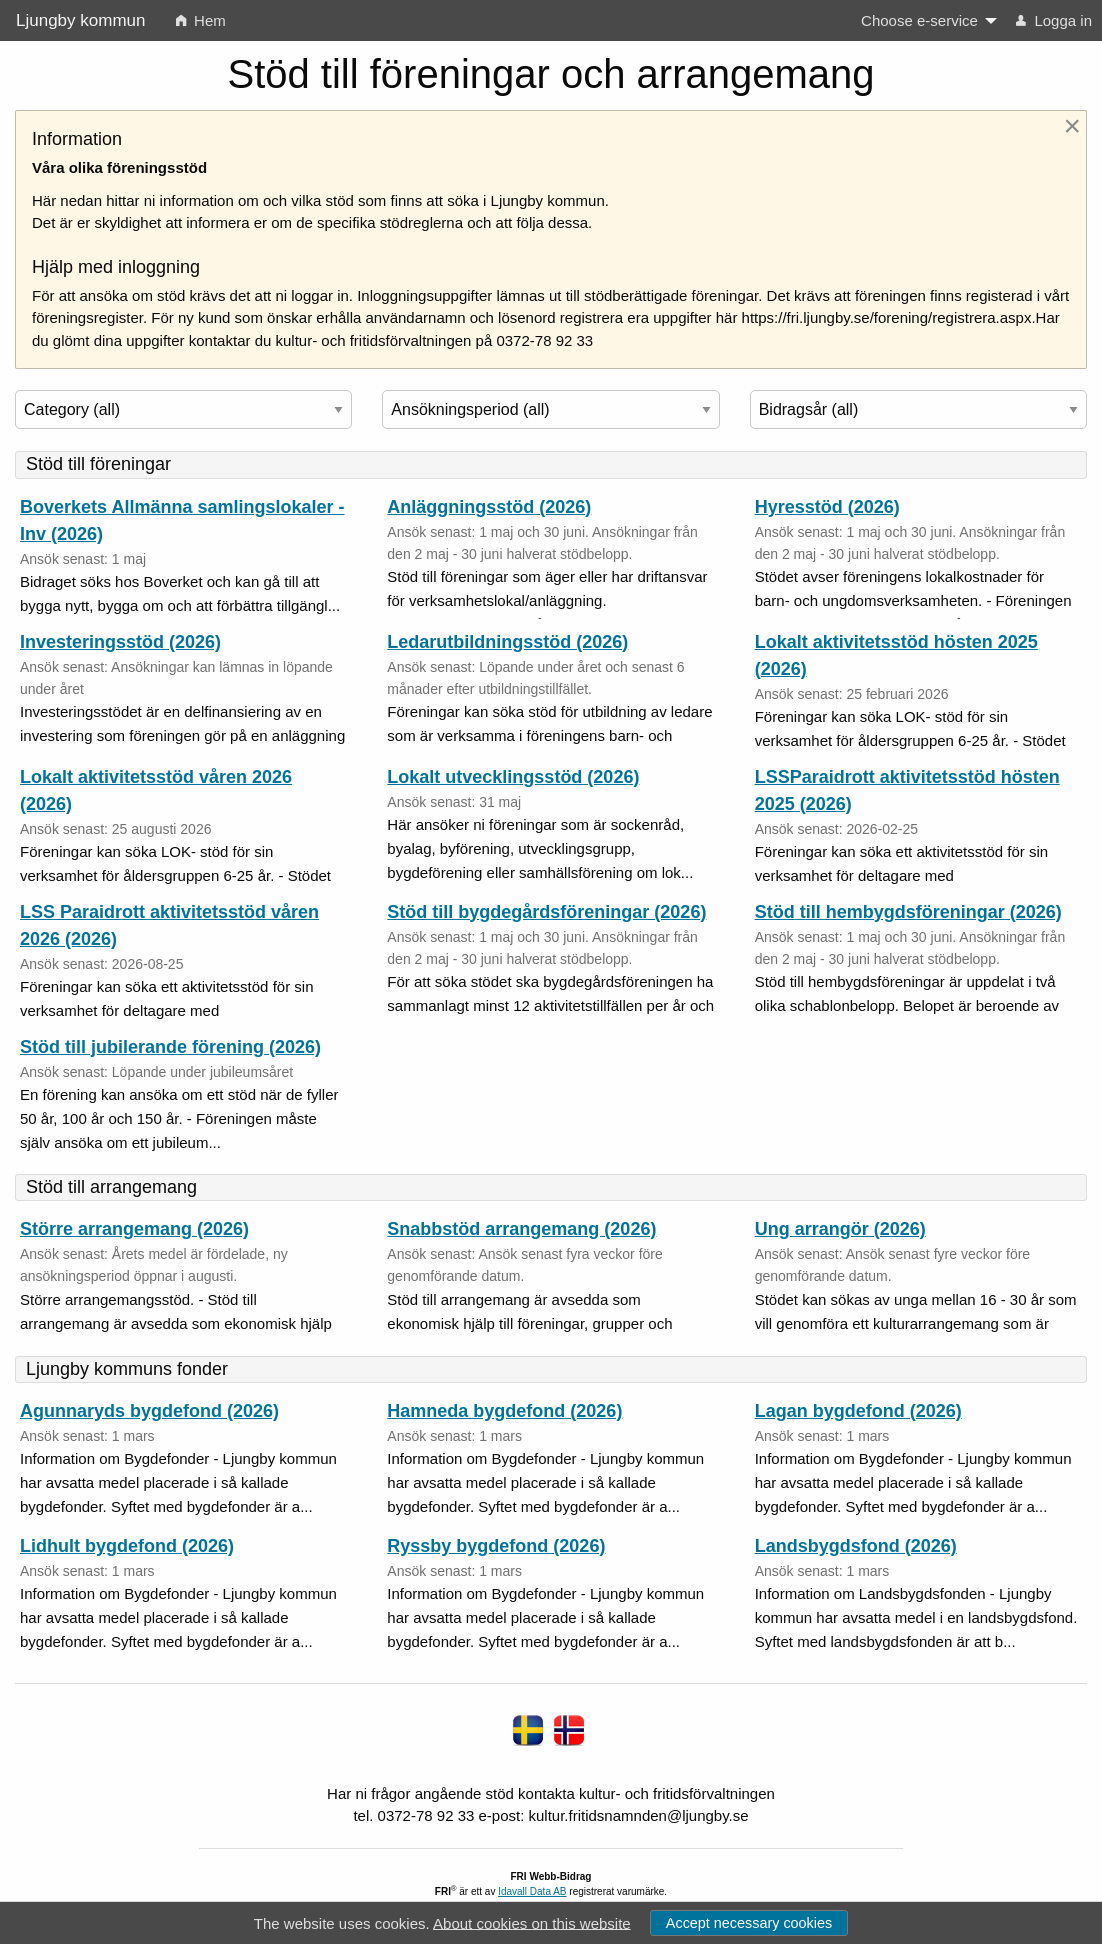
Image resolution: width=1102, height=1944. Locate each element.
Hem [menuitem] (201, 20)
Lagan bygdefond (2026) (858, 1411)
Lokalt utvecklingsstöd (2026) (513, 777)
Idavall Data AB (532, 1891)
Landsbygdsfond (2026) (856, 1546)
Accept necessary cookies (749, 1923)
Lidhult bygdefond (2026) (127, 1546)
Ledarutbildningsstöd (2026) (507, 642)
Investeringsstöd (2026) (120, 642)
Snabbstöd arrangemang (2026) (521, 1229)
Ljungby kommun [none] (80, 20)
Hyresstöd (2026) (827, 507)
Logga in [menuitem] (1054, 20)
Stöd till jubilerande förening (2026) (170, 1047)
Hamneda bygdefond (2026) (504, 1411)
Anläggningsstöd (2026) (489, 507)
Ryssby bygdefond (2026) (496, 1546)
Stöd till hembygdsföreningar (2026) (908, 912)
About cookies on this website (532, 1922)
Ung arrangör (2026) (840, 1229)
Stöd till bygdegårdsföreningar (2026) (546, 912)
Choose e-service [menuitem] (919, 20)
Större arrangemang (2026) (134, 1229)
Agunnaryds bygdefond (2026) (149, 1411)
